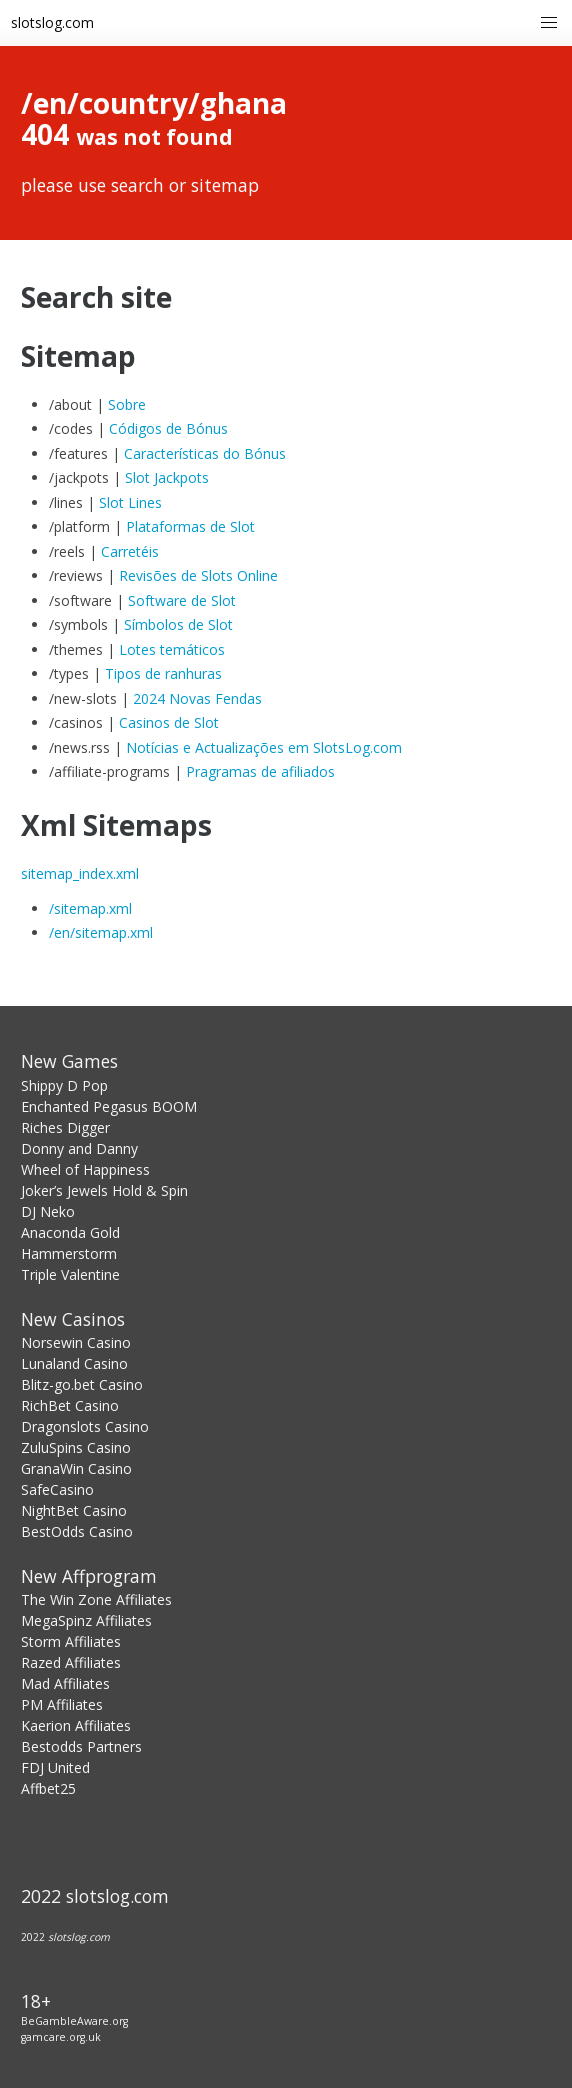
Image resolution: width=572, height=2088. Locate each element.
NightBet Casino (74, 1510)
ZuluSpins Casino (76, 1447)
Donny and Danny (79, 1148)
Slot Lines (130, 502)
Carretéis (130, 551)
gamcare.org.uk (61, 2037)
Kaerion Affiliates (76, 1725)
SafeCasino (57, 1489)
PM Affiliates (62, 1704)
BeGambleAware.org (74, 2021)
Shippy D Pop (64, 1085)
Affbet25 (48, 1788)
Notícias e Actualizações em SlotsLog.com (264, 747)
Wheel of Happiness (85, 1169)
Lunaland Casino (74, 1363)
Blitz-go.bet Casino (82, 1384)
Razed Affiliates (71, 1662)
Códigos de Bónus (168, 428)
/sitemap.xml (90, 908)
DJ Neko (48, 1211)
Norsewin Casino (76, 1342)
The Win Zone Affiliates (96, 1599)
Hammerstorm (69, 1253)
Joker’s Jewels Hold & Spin (104, 1190)
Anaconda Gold (70, 1232)
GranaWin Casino (76, 1468)
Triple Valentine (70, 1274)
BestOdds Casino (77, 1531)
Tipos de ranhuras (163, 673)
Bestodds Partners (81, 1746)
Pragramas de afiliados (260, 771)
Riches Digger (65, 1127)
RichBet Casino (70, 1405)
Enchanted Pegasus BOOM (109, 1106)
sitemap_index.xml (80, 873)
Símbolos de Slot (178, 624)
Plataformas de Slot (190, 526)
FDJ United (55, 1767)
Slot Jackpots (167, 477)
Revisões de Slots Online (198, 575)
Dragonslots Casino (85, 1426)
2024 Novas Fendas (197, 698)
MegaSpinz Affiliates (86, 1620)
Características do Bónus (205, 453)
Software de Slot (182, 600)
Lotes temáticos (172, 649)
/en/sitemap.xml (101, 932)
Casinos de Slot (169, 722)
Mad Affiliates (65, 1683)
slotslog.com (52, 22)
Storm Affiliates (71, 1641)
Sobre (127, 404)
